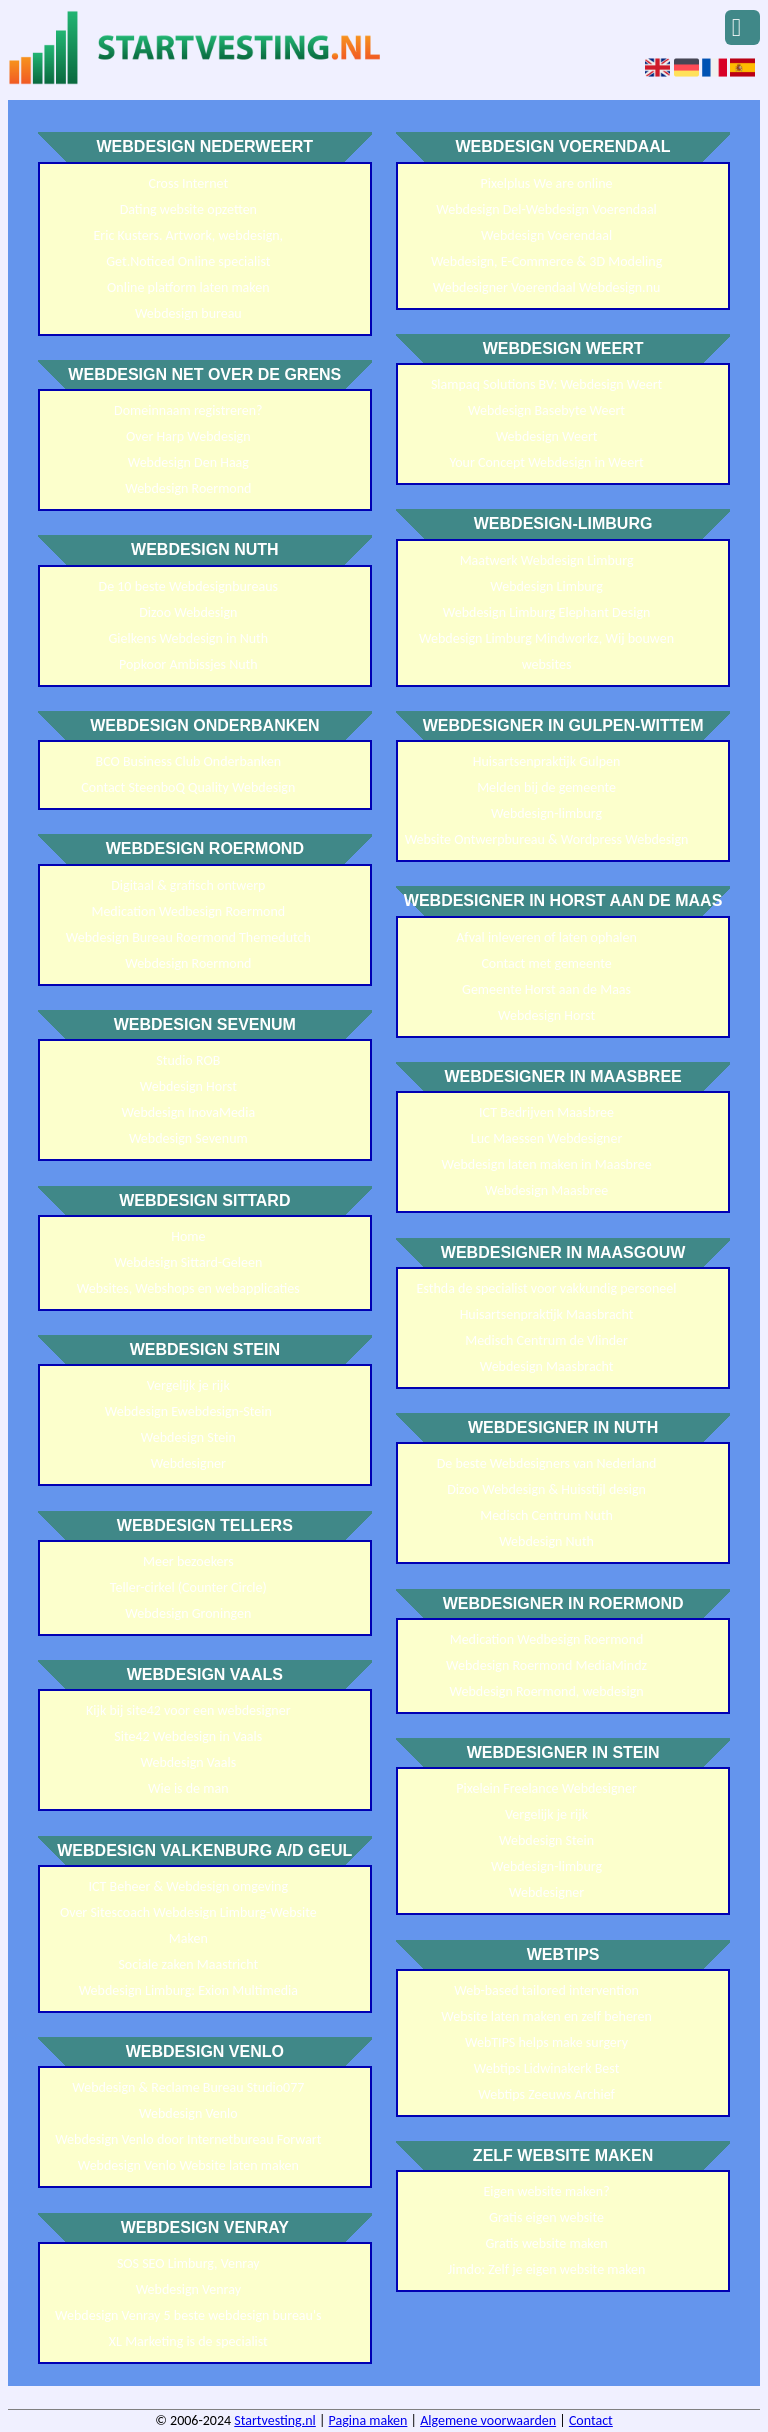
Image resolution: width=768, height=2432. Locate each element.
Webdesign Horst (188, 1086)
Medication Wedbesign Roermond (188, 911)
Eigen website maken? (547, 2191)
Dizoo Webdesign (188, 612)
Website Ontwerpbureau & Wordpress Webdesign (547, 839)
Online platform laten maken (188, 287)
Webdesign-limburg (546, 813)
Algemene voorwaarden (488, 2420)
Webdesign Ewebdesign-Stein (188, 1411)
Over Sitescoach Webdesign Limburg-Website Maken (188, 1925)
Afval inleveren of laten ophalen (546, 937)
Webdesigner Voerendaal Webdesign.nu (547, 287)
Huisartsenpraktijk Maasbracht (547, 1314)
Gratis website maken (547, 2243)
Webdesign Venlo (188, 2113)
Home (188, 1236)
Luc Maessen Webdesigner (546, 1138)
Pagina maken (368, 2420)
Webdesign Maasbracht (547, 1366)
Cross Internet (188, 183)
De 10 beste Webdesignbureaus (189, 586)
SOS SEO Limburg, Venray (188, 2263)
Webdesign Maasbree (546, 1190)
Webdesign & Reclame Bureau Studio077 (188, 2087)
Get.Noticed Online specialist (188, 261)
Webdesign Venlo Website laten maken (188, 2165)
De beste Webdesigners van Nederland (547, 1463)
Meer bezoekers (188, 1561)
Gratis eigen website (546, 2217)
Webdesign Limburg (546, 586)
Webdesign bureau (188, 313)
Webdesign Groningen (188, 1613)
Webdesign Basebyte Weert (546, 410)
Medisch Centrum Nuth (546, 1515)
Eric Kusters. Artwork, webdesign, (189, 235)
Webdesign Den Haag (188, 462)
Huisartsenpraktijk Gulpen (547, 761)
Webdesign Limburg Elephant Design (547, 612)
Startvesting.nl (275, 2420)
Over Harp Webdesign (188, 436)
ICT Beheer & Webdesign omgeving (188, 1886)
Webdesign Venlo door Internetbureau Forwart (188, 2139)
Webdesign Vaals (188, 1762)
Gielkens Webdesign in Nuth (188, 638)
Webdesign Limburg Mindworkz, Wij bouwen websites (546, 651)
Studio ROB (188, 1060)
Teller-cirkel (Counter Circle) (188, 1587)
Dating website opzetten (188, 209)
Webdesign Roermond (188, 488)
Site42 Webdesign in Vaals (188, 1736)
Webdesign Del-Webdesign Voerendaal (546, 209)
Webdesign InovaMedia (189, 1112)
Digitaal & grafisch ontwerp (188, 885)
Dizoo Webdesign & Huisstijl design (546, 1489)
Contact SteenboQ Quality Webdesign (188, 787)
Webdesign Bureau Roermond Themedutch (188, 937)
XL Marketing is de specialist (188, 2341)
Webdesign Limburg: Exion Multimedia (188, 1990)
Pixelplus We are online (547, 183)
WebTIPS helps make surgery (546, 2042)
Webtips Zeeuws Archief (546, 2094)
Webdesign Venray (188, 2289)
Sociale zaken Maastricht (188, 1964)
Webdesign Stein (188, 1437)
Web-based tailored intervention (546, 1990)
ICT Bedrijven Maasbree (546, 1112)
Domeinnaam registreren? (188, 410)
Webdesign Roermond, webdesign (547, 1691)
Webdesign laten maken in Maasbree (547, 1164)
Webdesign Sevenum (188, 1138)
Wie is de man (188, 1788)
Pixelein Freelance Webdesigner (546, 1788)
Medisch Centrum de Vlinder (546, 1340)
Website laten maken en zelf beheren (546, 2016)
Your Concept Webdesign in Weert (546, 462)
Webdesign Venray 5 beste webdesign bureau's (188, 2315)
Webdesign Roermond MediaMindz (546, 1665)
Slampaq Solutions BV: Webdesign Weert (546, 384)
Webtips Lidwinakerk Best (547, 2068)
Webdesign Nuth (546, 1541)
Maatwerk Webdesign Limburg (547, 560)
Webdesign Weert (547, 436)
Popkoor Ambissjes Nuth (188, 664)
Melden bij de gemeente (546, 787)
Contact (591, 2420)
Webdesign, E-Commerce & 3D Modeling (546, 261)
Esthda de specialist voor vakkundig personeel (547, 1288)
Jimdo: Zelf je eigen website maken (547, 2269)
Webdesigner (188, 1463)
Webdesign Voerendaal (546, 235)
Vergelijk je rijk (188, 1385)
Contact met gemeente (546, 963)
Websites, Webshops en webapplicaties (188, 1288)
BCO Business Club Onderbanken (189, 761)
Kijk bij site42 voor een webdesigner (188, 1710)
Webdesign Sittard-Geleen (188, 1262)
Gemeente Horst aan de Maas (546, 989)
